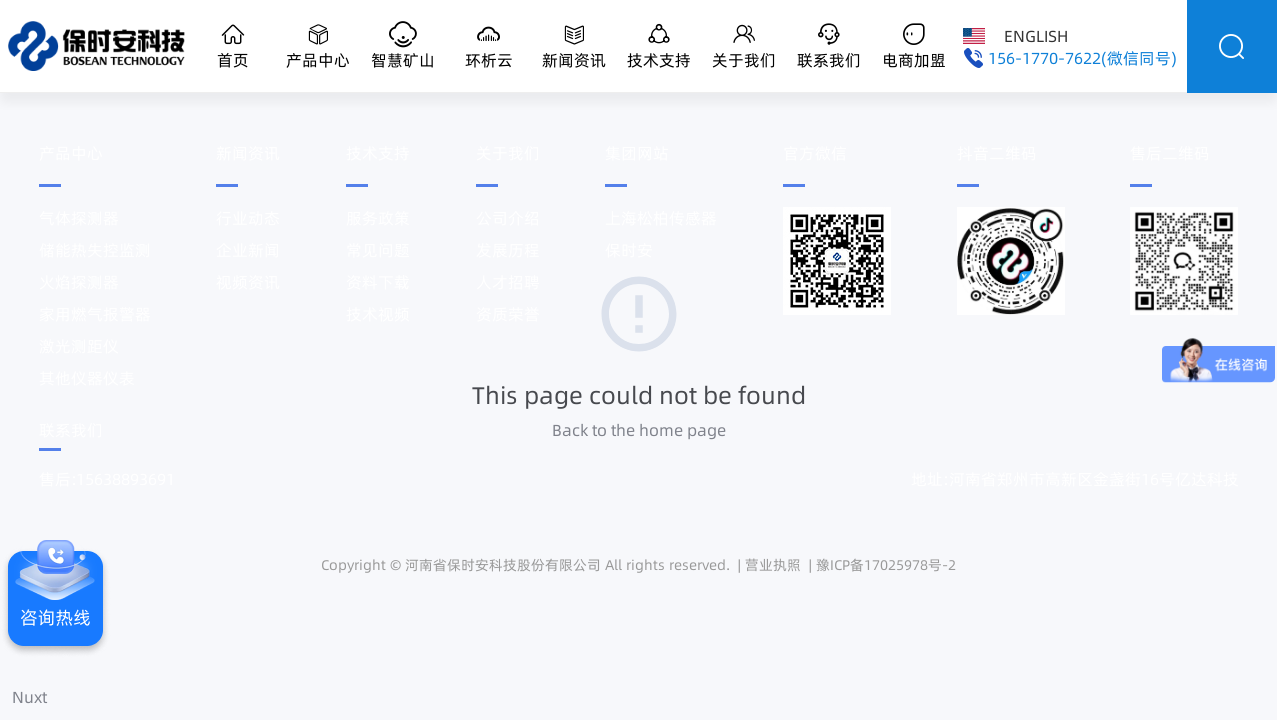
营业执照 (773, 565)
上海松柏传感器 (661, 218)
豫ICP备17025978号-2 (886, 565)
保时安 (629, 250)
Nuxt (29, 697)
